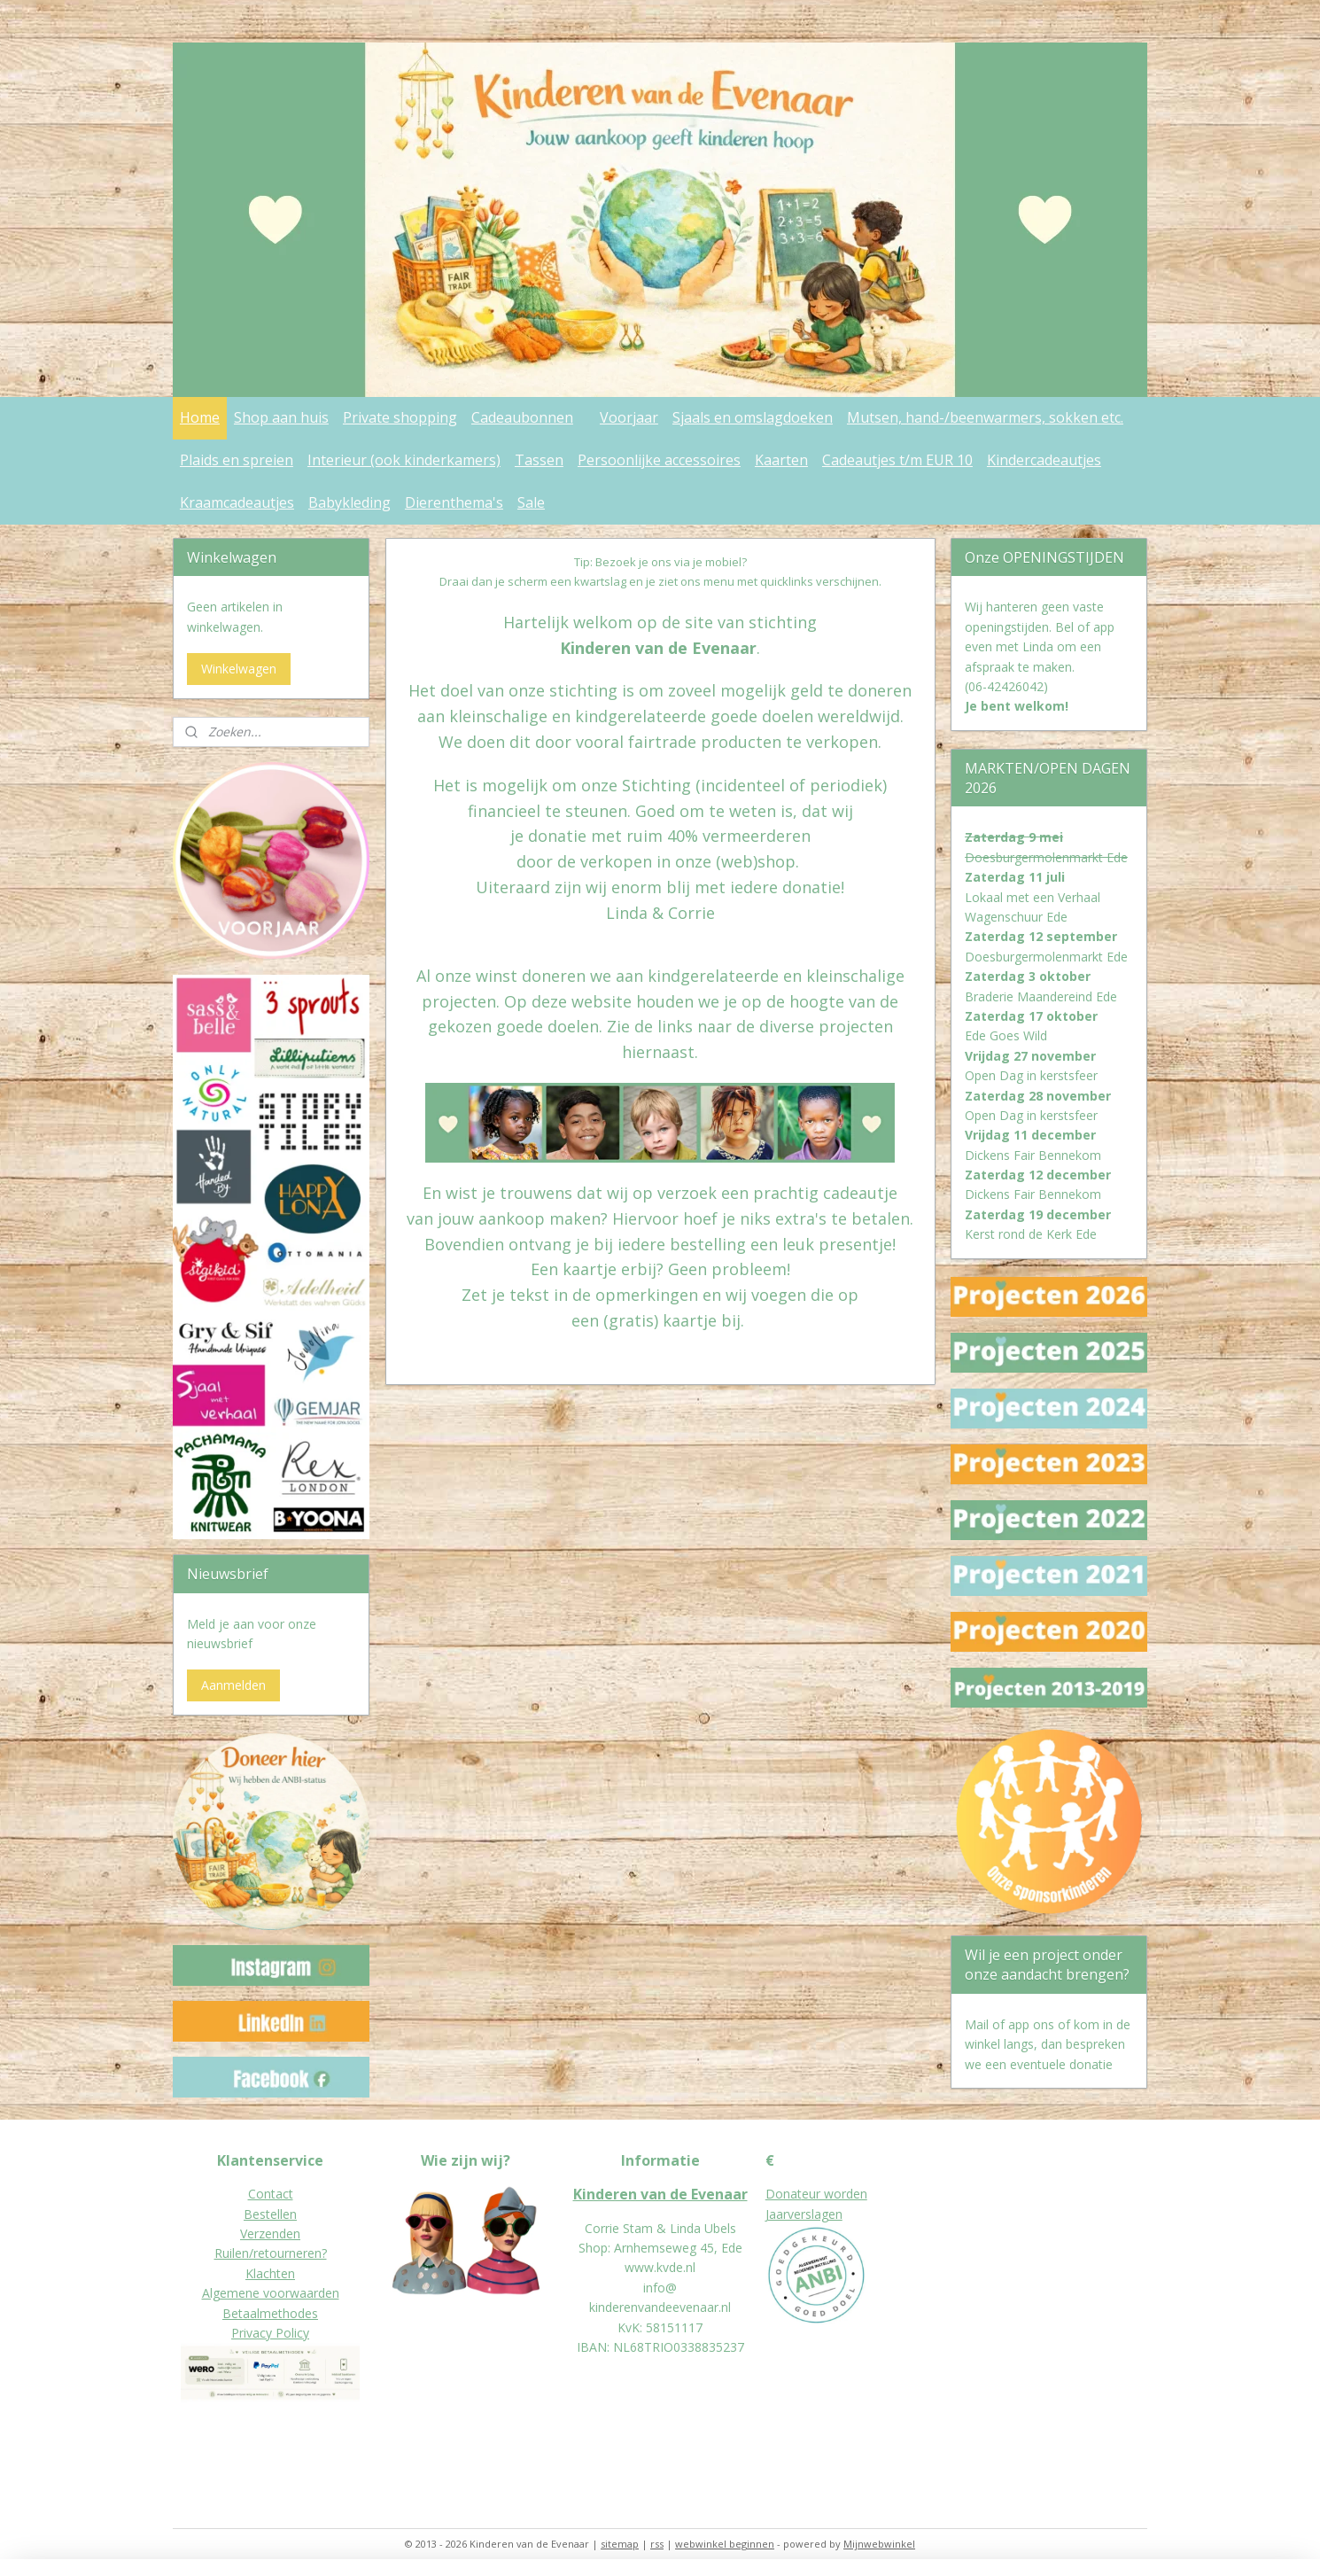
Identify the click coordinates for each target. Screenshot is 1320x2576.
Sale (531, 502)
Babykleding (349, 502)
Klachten (270, 2273)
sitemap (620, 2543)
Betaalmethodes (270, 2313)
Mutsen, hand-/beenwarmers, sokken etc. (985, 417)
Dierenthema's (454, 502)
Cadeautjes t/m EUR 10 (897, 460)
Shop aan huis (281, 417)
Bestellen (270, 2214)
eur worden (834, 2193)
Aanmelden (233, 1685)
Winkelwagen (238, 668)
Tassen (539, 460)
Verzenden (270, 2233)
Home (200, 417)
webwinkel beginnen (724, 2543)
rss (657, 2543)
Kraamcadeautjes (237, 502)
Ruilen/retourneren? (270, 2253)
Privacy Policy (270, 2332)
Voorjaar (629, 417)
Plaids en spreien (236, 460)
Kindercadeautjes (1044, 460)
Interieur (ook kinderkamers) (404, 460)
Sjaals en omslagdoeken (752, 417)
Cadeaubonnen (522, 417)
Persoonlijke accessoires (659, 460)
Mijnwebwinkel (879, 2543)
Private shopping (400, 417)
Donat (783, 2193)
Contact (270, 2193)
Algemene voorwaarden (270, 2292)
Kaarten (781, 460)
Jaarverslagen (803, 2214)
